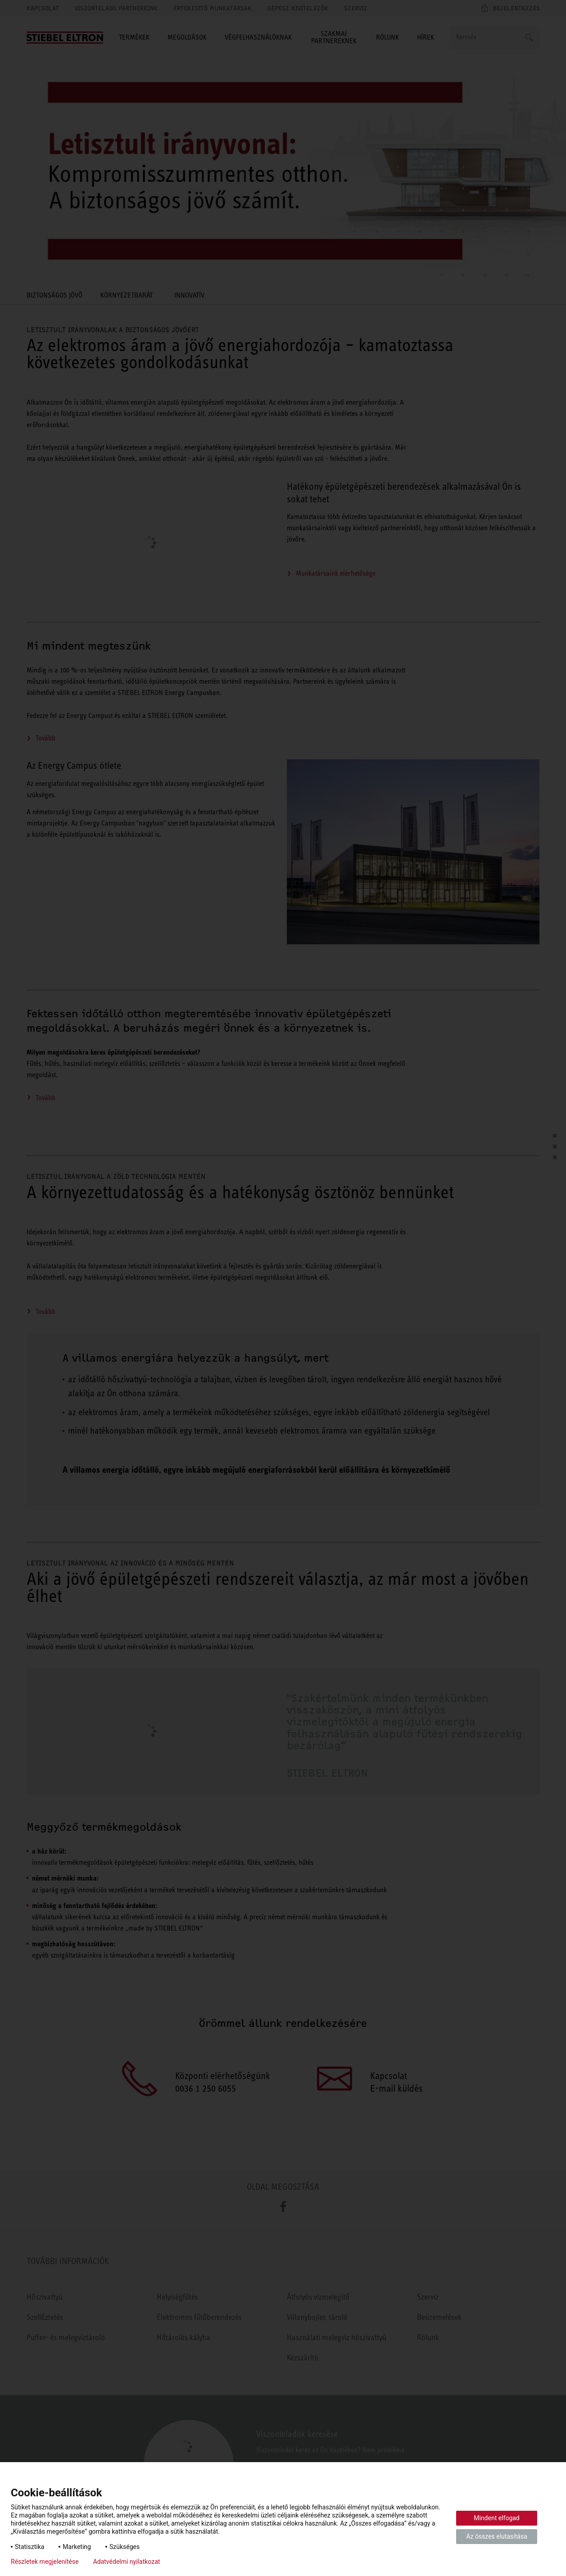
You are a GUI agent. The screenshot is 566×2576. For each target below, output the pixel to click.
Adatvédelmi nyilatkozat (126, 2561)
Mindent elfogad (497, 2518)
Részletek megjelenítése (45, 2561)
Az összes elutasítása (496, 2536)
